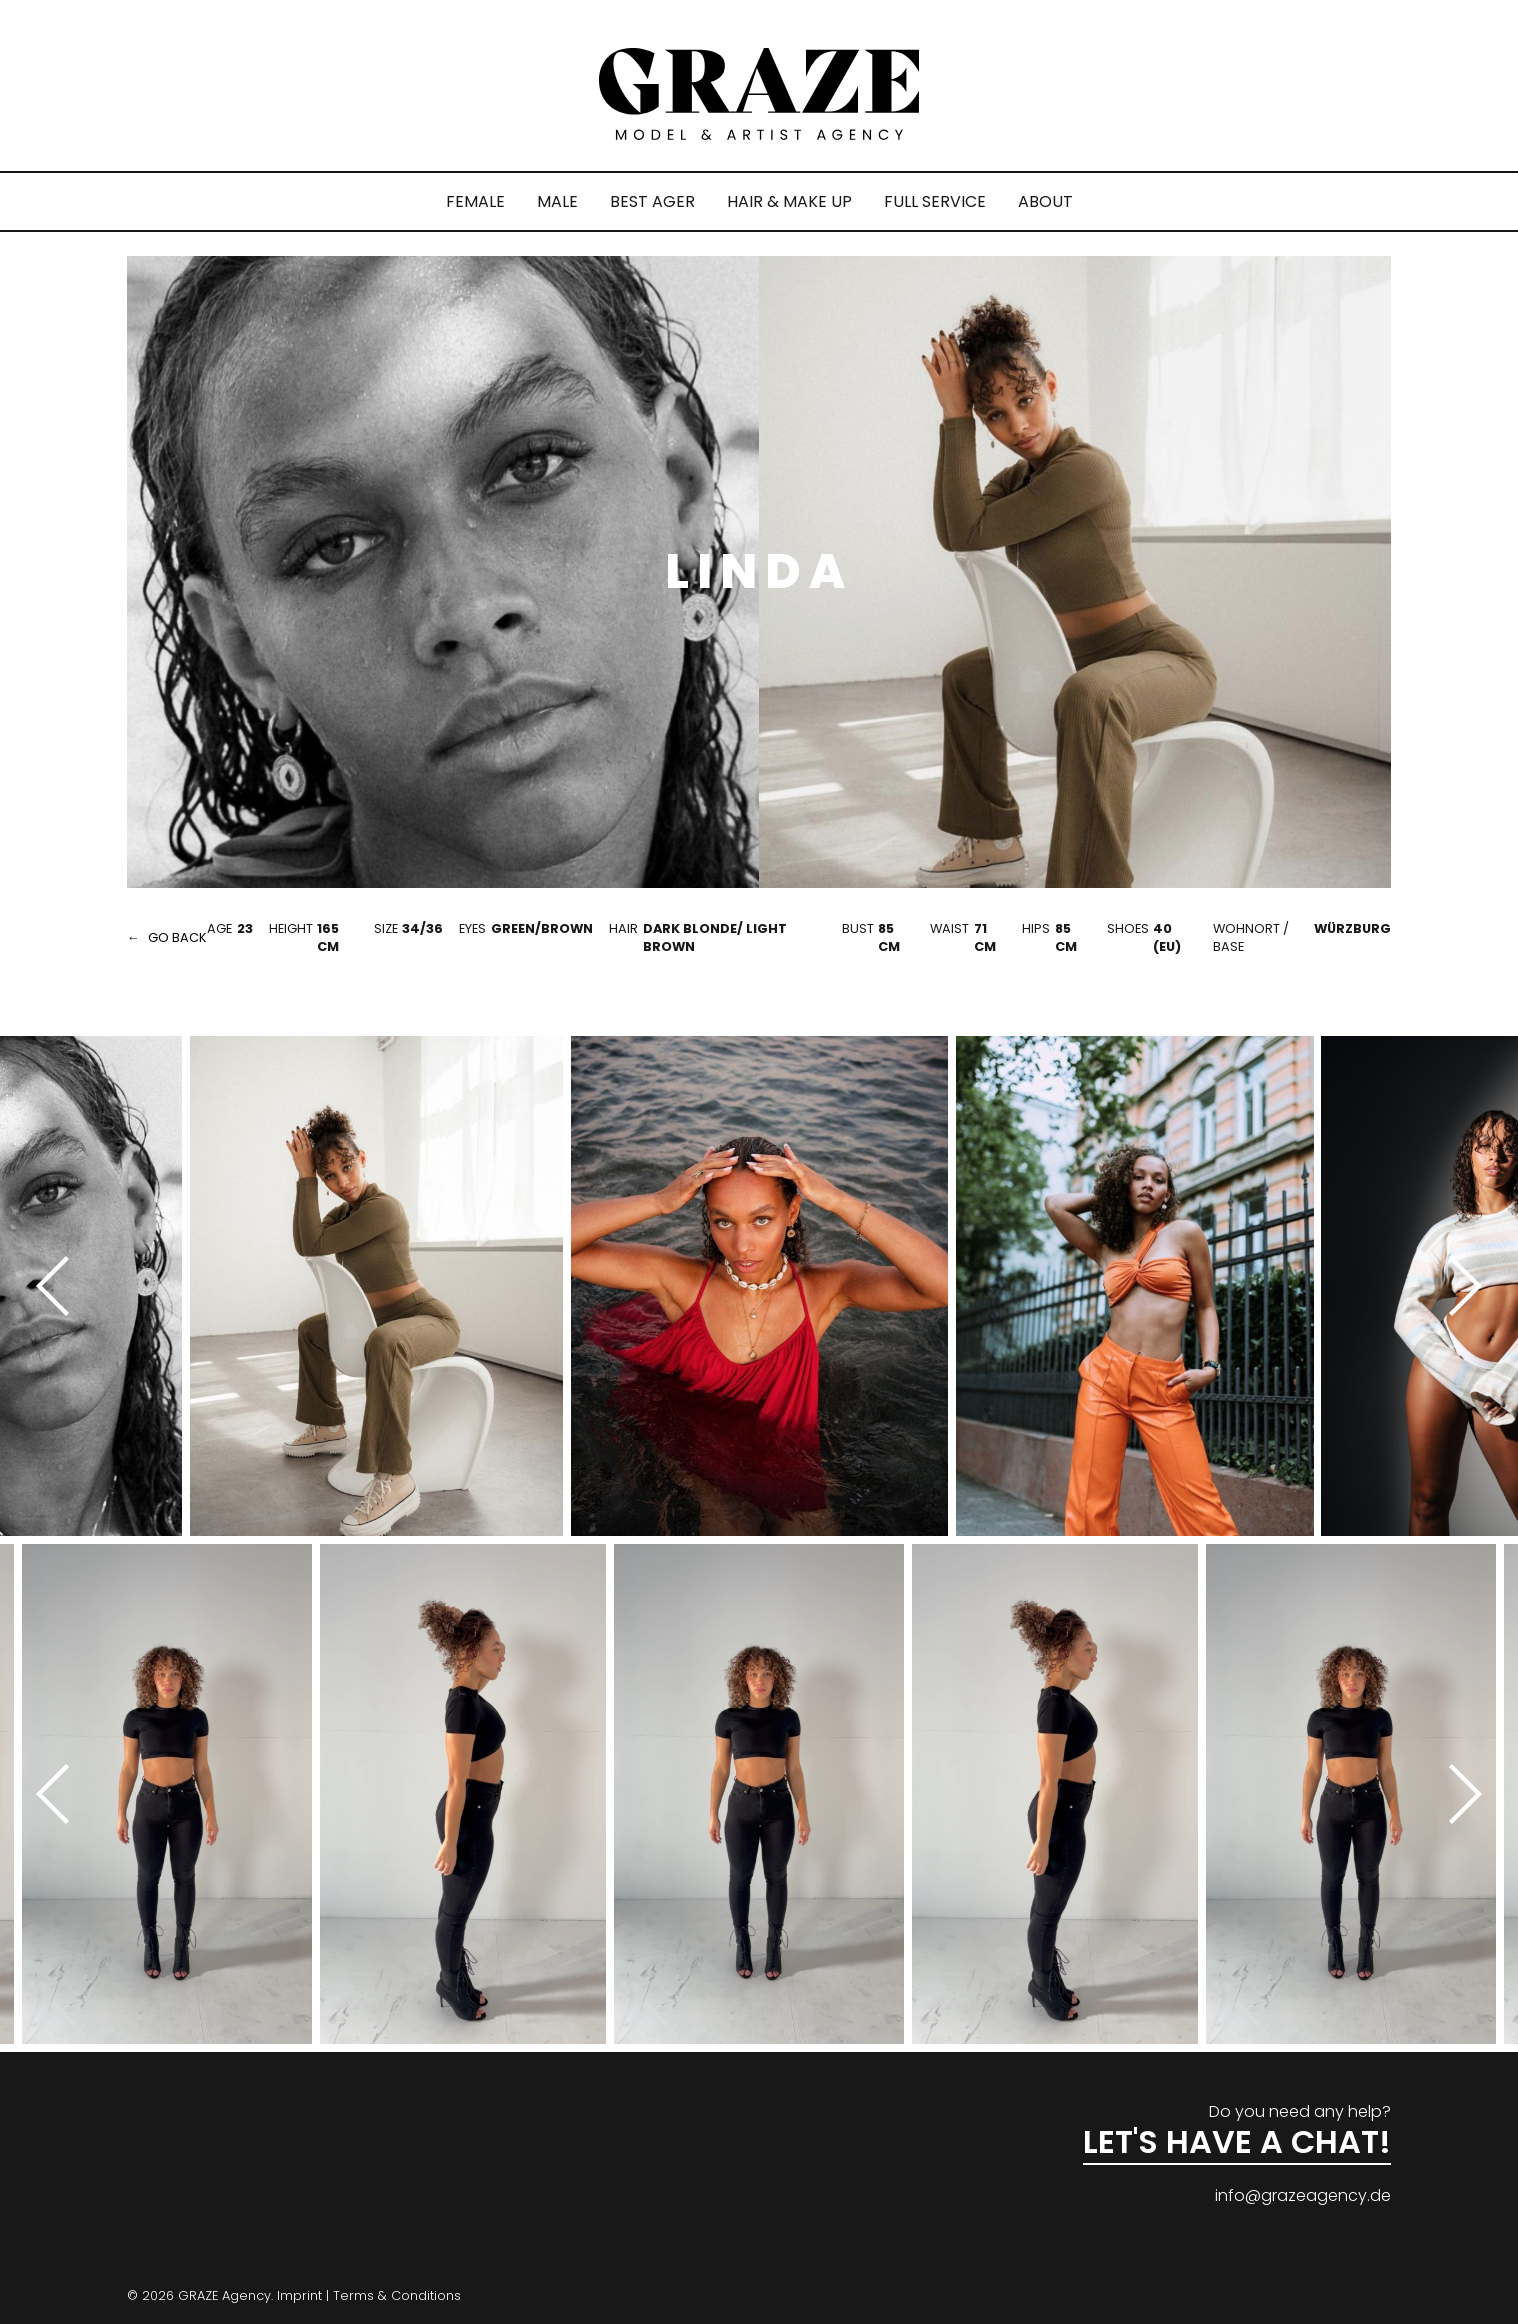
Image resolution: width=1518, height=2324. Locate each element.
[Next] (1458, 1286)
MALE (557, 201)
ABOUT (1045, 201)
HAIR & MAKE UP (789, 201)
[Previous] (60, 1286)
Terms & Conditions (397, 2295)
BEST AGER (652, 201)
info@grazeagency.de (1303, 2195)
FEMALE (475, 201)
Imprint (299, 2295)
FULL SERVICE (935, 201)
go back (177, 937)
